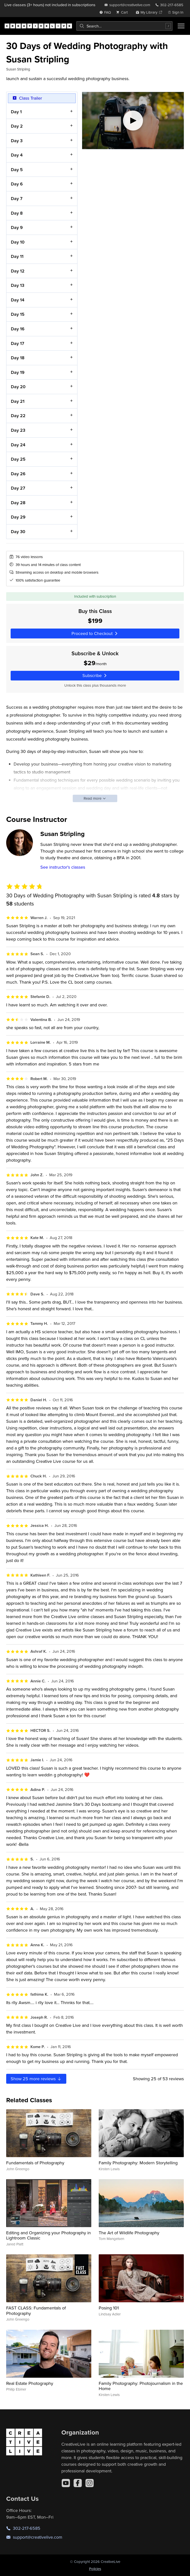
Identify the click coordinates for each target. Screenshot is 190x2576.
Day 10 (17, 242)
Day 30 (18, 531)
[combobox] (124, 26)
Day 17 (17, 343)
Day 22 (18, 415)
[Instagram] (89, 2483)
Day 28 (18, 502)
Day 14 (17, 300)
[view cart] (123, 12)
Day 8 (17, 213)
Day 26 (18, 473)
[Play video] (133, 120)
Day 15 (17, 314)
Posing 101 (109, 2308)
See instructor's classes (62, 867)
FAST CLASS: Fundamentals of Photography (36, 2310)
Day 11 (17, 256)
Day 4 (17, 155)
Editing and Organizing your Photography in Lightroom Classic (48, 2235)
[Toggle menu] (181, 26)
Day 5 (17, 169)
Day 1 (16, 111)
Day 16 (17, 329)
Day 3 (17, 140)
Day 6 (17, 184)
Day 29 (18, 517)
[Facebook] (77, 2483)
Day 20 (18, 387)
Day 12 (17, 271)
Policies (95, 2568)
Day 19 (17, 372)
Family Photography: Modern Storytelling (138, 2163)
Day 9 (17, 227)
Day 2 (17, 126)
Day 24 (18, 444)
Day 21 (17, 401)
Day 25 (18, 459)
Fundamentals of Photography (35, 2163)
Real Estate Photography (29, 2383)
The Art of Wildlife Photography (129, 2233)
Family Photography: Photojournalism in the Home (141, 2386)
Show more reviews (36, 2079)
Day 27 (18, 488)
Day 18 (17, 358)
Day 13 (17, 285)
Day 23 (18, 430)
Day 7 (17, 198)
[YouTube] (65, 2483)
